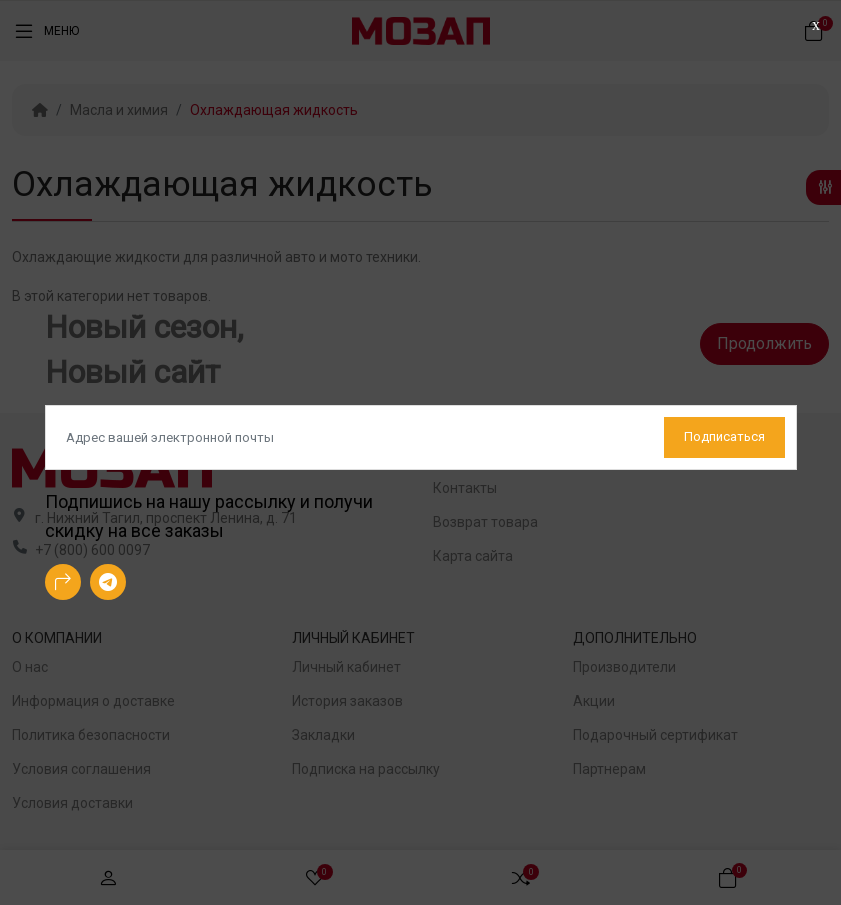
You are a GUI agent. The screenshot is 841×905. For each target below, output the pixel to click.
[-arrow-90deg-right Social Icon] (63, 582)
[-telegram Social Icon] (108, 582)
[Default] (421, 438)
